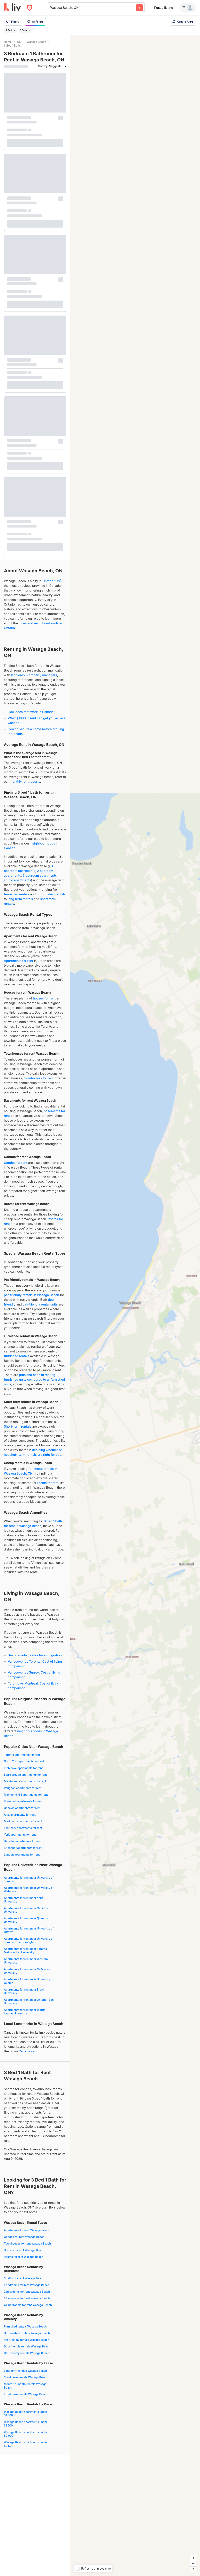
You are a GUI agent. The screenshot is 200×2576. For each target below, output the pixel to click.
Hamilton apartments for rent (23, 1841)
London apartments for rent (22, 1854)
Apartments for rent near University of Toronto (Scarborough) (29, 1940)
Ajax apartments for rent (20, 1814)
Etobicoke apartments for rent (23, 1768)
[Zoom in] (193, 2558)
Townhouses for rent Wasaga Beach (27, 2243)
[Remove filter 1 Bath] (29, 30)
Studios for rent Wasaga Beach (24, 2278)
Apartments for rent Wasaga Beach (27, 2230)
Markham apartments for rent (23, 1821)
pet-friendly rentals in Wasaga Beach (31, 1295)
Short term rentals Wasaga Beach (25, 2377)
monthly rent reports (25, 781)
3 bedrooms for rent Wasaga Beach (27, 2298)
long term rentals (20, 899)
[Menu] (187, 7)
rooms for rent (47, 1483)
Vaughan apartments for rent (22, 1788)
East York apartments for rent (23, 1828)
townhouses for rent (39, 1078)
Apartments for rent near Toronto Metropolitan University (25, 1950)
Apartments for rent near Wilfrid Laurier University (25, 2011)
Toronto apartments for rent (22, 1754)
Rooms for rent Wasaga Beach (23, 2256)
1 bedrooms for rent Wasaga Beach (26, 2285)
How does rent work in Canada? (31, 712)
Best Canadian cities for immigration (35, 1655)
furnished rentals (16, 894)
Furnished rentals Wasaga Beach (25, 2326)
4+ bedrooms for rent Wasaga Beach (28, 2305)
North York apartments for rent (24, 1761)
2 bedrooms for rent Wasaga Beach (27, 2291)
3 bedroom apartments (40, 875)
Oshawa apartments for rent (22, 1808)
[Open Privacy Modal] (29, 7)
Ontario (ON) (51, 581)
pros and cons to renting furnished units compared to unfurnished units (34, 1379)
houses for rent (44, 998)
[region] (135, 1305)
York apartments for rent (20, 1834)
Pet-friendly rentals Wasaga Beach (26, 2339)
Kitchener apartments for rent (23, 1847)
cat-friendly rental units (40, 1304)
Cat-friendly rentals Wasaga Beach (26, 2353)
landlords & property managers (34, 675)
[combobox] (50, 8)
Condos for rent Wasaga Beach (24, 2236)
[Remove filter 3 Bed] (14, 30)
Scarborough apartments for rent (25, 1774)
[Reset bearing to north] (193, 2569)
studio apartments (17, 880)
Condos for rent (15, 1163)
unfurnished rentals (51, 894)
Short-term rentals (17, 1426)
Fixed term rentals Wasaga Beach (25, 2394)
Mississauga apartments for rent (25, 1781)
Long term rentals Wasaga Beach (25, 2370)
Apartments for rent (18, 961)
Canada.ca (27, 2051)
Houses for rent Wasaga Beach (24, 2250)
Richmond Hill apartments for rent (26, 1794)
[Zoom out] (193, 2563)
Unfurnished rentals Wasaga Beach (27, 2333)
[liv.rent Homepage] (12, 7)
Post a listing (163, 8)
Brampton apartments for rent (23, 1801)
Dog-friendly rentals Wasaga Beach (27, 2346)
